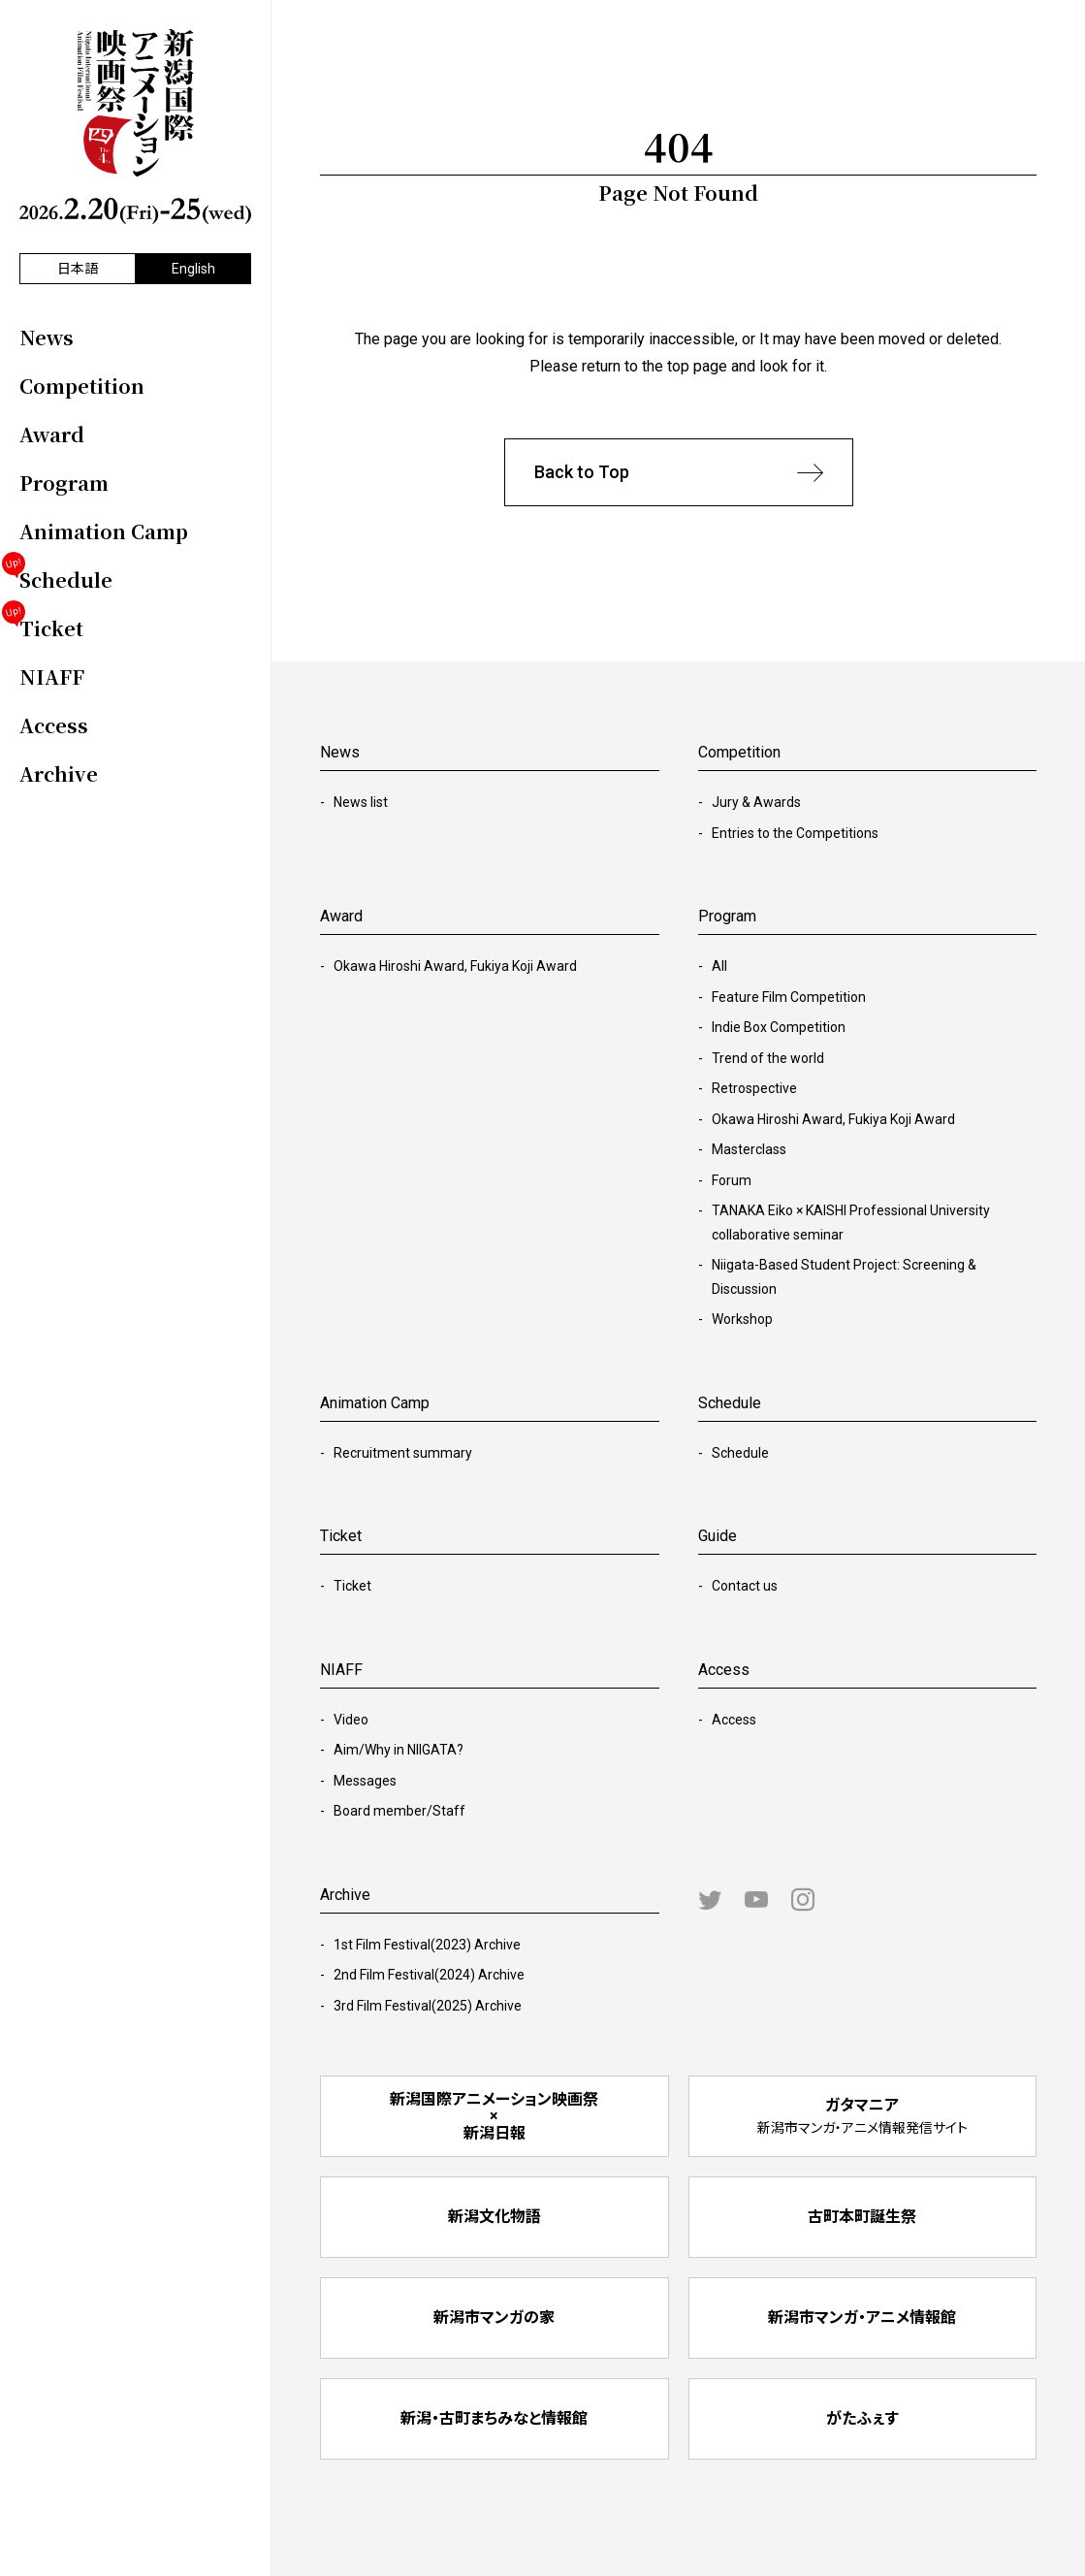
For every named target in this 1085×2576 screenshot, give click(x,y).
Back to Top (678, 473)
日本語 (77, 268)
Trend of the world (768, 1058)
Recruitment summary (403, 1453)
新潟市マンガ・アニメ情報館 (862, 2317)
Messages (365, 1780)
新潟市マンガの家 (494, 2317)
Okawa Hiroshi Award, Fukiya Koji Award (455, 966)
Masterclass (749, 1149)
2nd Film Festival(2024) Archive (429, 1974)
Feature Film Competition (789, 997)
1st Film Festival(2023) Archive (427, 1944)
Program (727, 916)
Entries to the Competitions (795, 833)
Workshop (742, 1319)
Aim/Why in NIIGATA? (398, 1749)
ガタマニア (862, 2116)
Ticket (352, 1586)
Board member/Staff (399, 1811)
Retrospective (754, 1088)
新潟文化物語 (494, 2216)
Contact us (745, 1586)
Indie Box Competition (779, 1027)
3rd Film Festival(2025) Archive (428, 2005)
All (719, 966)
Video (351, 1719)
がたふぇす (862, 2418)
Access (734, 1719)
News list (361, 802)
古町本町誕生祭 (862, 2216)
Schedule (740, 1453)
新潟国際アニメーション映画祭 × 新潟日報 (494, 2116)
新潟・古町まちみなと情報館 (494, 2418)
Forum (731, 1180)
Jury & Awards (756, 802)
